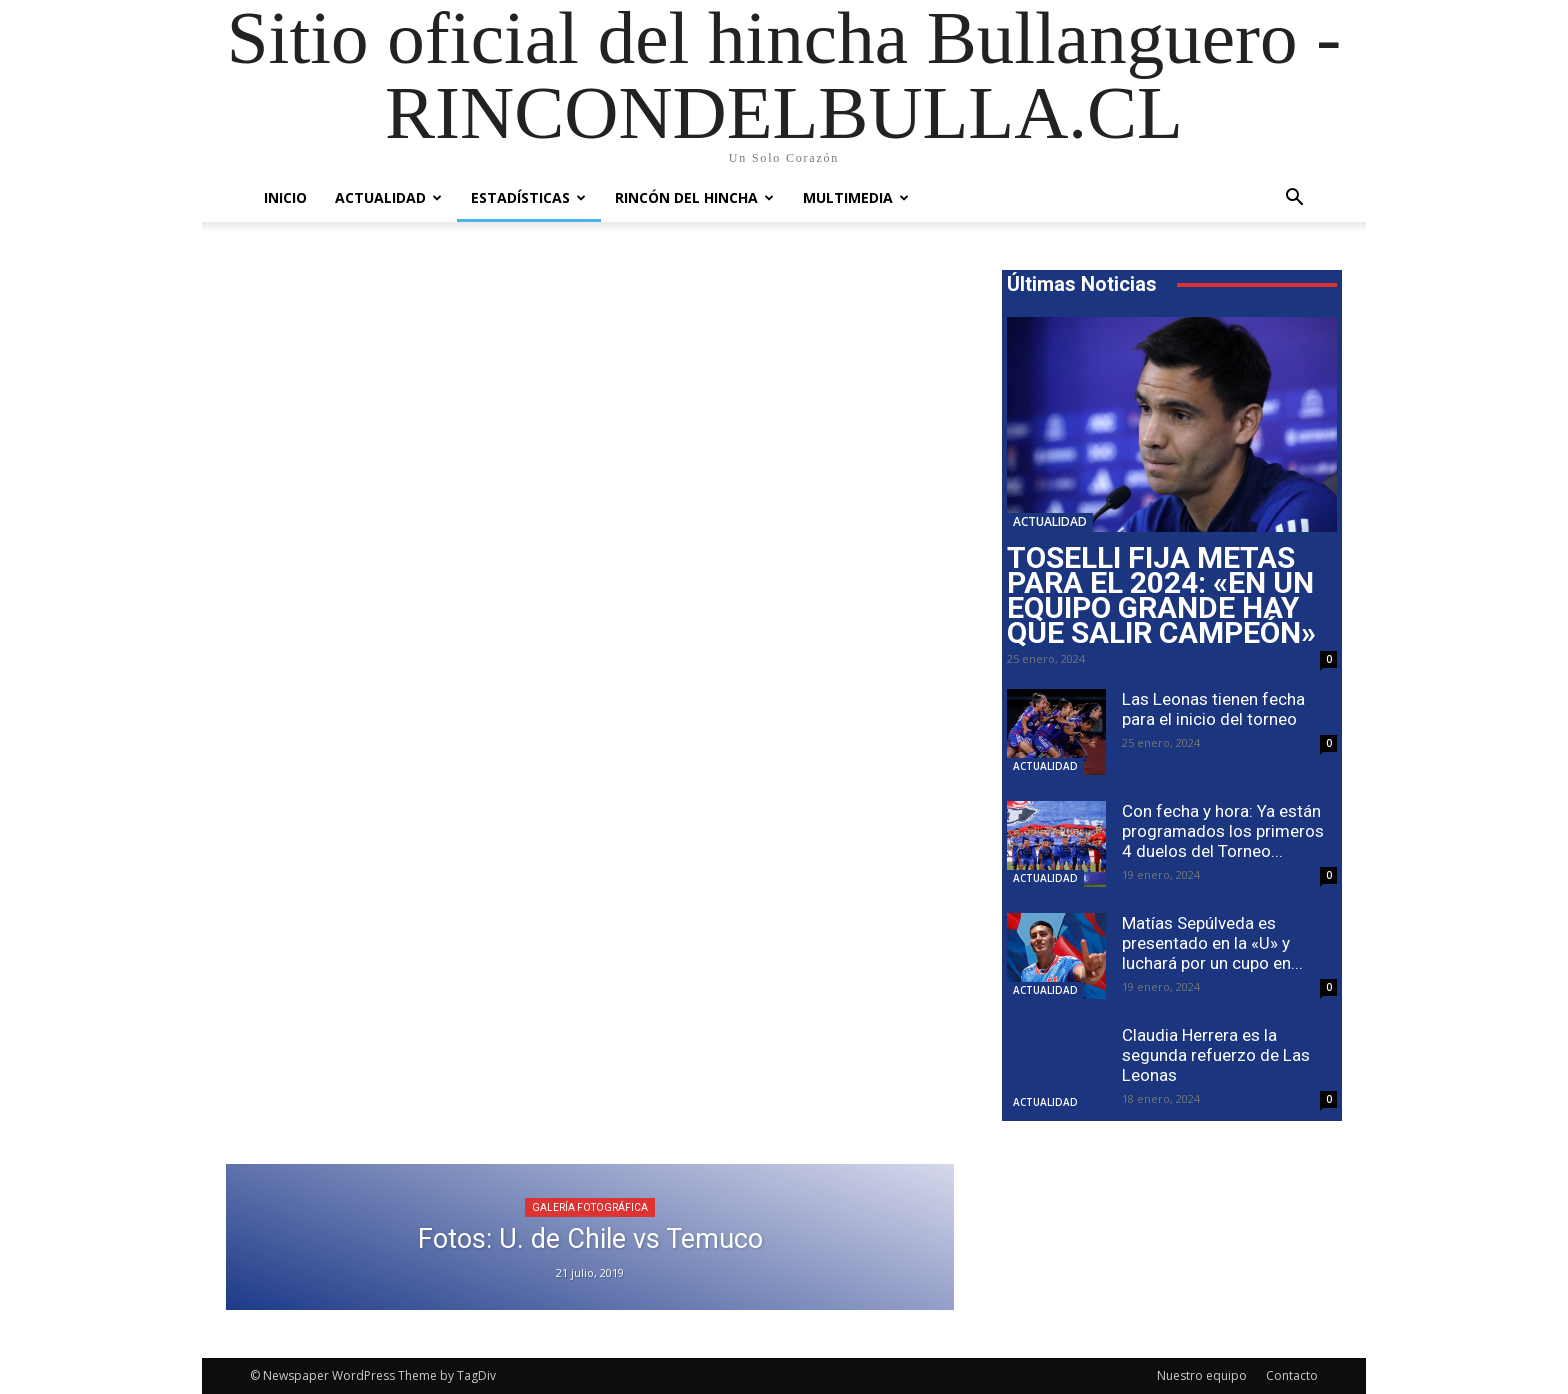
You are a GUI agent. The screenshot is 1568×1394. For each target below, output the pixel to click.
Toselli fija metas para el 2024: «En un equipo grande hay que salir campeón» (1161, 595)
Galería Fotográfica (590, 1207)
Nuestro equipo (1202, 1375)
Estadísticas (528, 197)
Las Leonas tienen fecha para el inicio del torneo (1213, 709)
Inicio (285, 197)
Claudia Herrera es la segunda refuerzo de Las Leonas (1216, 1055)
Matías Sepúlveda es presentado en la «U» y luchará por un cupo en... (1212, 943)
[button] (1294, 199)
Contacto (1292, 1375)
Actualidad (388, 197)
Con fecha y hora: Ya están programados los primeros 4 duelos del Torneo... (1223, 831)
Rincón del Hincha (694, 197)
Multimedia (856, 197)
